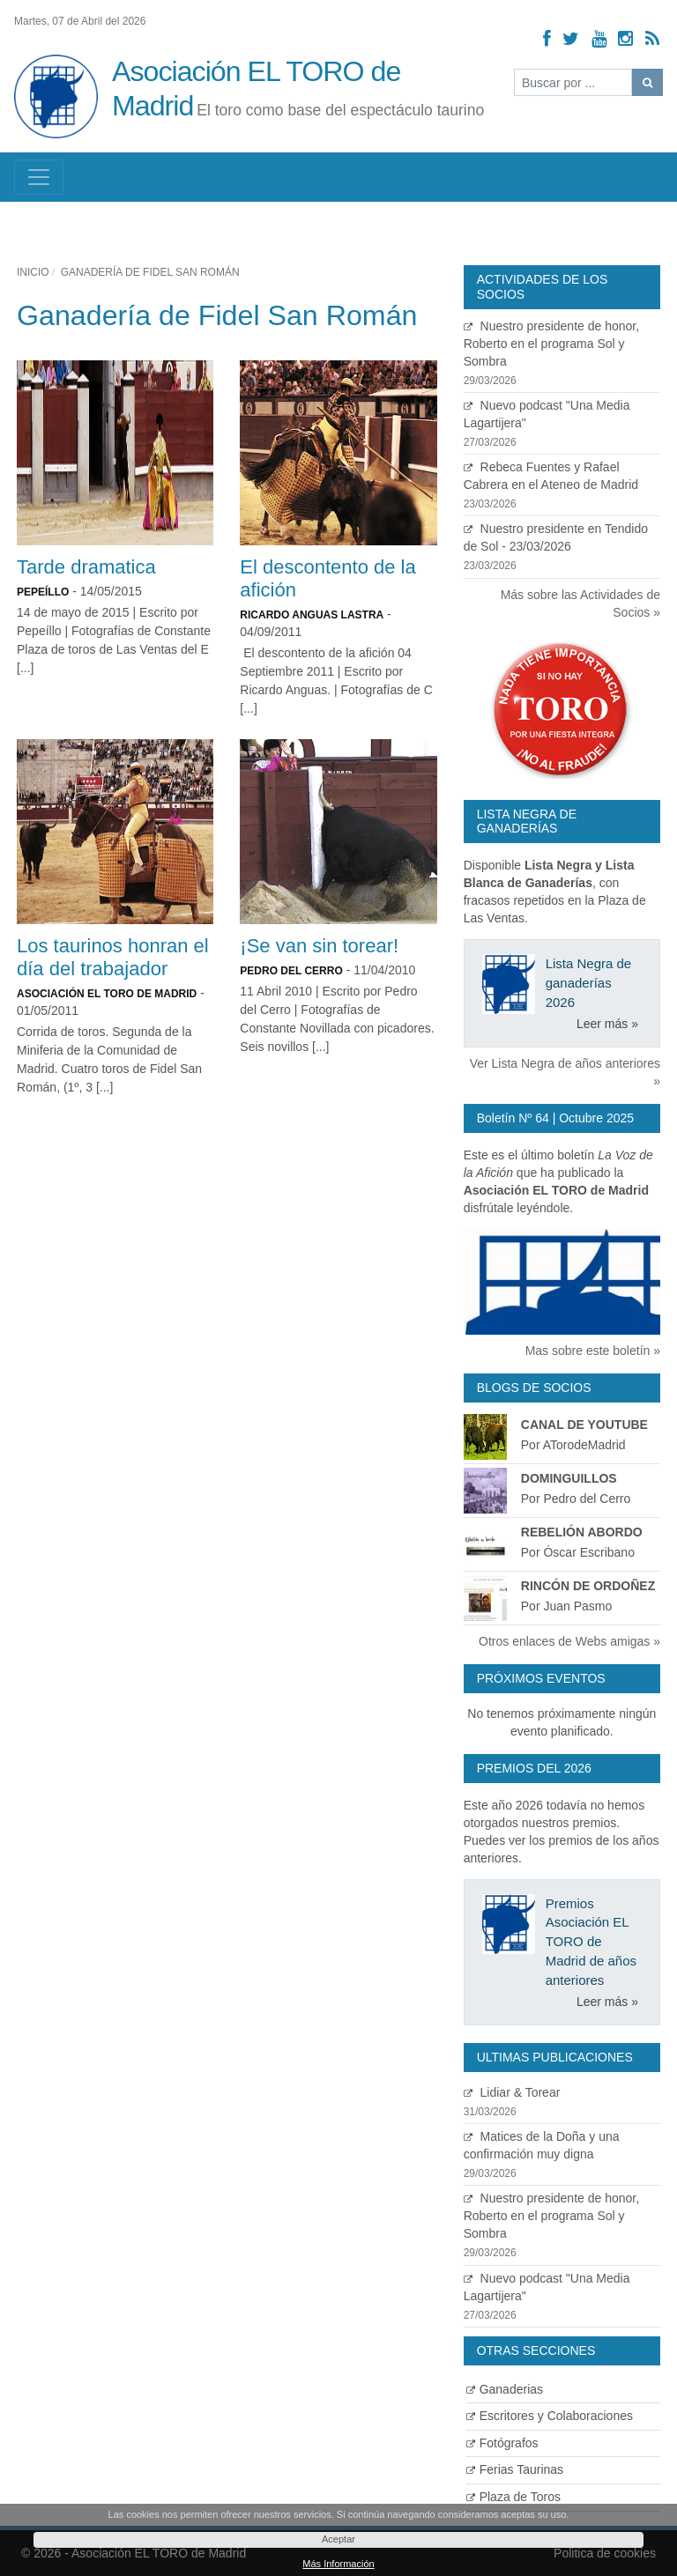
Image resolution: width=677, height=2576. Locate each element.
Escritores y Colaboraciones (549, 2416)
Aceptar (338, 2539)
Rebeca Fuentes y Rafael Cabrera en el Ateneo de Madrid (562, 486)
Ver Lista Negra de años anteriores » (565, 1072)
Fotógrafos (502, 2443)
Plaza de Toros (513, 2497)
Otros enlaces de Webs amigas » (569, 1641)
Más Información (338, 2563)
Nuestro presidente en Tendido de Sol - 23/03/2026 (562, 548)
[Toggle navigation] (38, 177)
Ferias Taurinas (514, 2469)
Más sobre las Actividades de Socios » (580, 603)
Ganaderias (504, 2389)
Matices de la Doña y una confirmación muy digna (562, 2155)
